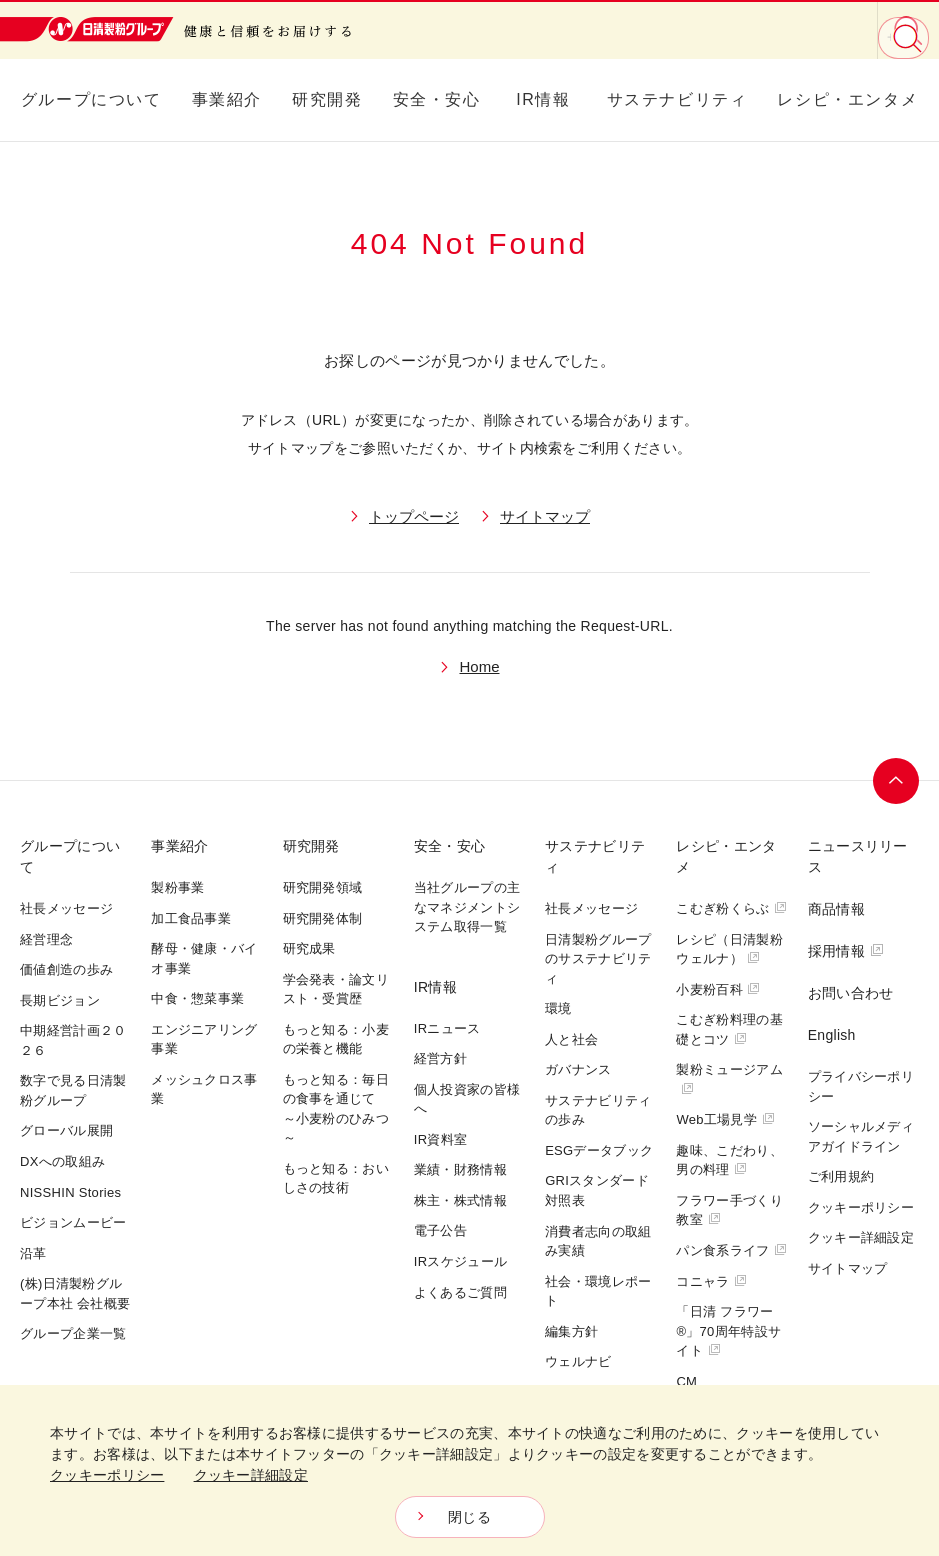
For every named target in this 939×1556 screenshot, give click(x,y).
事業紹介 (227, 99)
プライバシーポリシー (861, 1086)
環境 (558, 1008)
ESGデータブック (599, 1150)
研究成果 (309, 948)
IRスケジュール (460, 1261)
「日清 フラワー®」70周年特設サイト (728, 1331)
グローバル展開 (66, 1130)
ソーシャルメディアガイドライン (861, 1136)
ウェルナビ (578, 1361)
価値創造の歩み (66, 969)
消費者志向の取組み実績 (598, 1241)
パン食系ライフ (731, 1250)
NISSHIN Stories (70, 1192)
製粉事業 (177, 887)
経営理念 (46, 939)
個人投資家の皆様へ (467, 1099)
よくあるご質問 (460, 1292)
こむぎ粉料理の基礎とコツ (729, 1029)
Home (479, 666)
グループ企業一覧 (73, 1333)
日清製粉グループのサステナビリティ (598, 959)
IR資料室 (441, 1139)
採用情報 (846, 951)
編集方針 (571, 1331)
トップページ (414, 516)
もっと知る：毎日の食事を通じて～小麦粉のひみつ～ (336, 1109)
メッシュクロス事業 (204, 1089)
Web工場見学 (725, 1119)
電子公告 (440, 1230)
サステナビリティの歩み (598, 1110)
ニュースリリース (858, 856)
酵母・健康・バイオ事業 (204, 958)
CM (686, 1381)
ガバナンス (578, 1069)
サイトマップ (545, 516)
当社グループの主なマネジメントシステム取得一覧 (467, 907)
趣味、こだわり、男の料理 (729, 1160)
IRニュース (447, 1028)
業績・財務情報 (460, 1169)
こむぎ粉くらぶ (731, 908)
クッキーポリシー (861, 1207)
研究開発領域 (323, 887)
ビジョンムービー (73, 1222)
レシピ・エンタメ (847, 99)
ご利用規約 (841, 1176)
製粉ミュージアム (729, 1078)
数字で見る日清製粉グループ (73, 1090)
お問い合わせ (851, 993)
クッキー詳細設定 (861, 1237)
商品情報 (836, 909)
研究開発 (327, 99)
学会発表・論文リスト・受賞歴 (336, 989)
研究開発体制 (323, 918)
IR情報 (543, 99)
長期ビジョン (60, 1000)
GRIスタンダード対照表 (597, 1190)
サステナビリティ (677, 99)
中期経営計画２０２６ (73, 1040)
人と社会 (571, 1039)
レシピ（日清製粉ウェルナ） (729, 949)
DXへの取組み (62, 1161)
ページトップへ (896, 781)
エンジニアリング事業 (204, 1039)
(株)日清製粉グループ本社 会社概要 (75, 1293)
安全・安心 (437, 99)
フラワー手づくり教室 (729, 1210)
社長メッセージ (66, 908)
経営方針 (440, 1058)
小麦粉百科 (718, 989)
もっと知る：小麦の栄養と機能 (336, 1039)
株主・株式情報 (460, 1200)
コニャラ (711, 1281)
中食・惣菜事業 (197, 998)
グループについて (91, 99)
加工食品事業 (191, 918)
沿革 (33, 1253)
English (832, 1035)
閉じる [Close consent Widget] (469, 1517)
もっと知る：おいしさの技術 (336, 1178)
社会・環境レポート (598, 1291)
